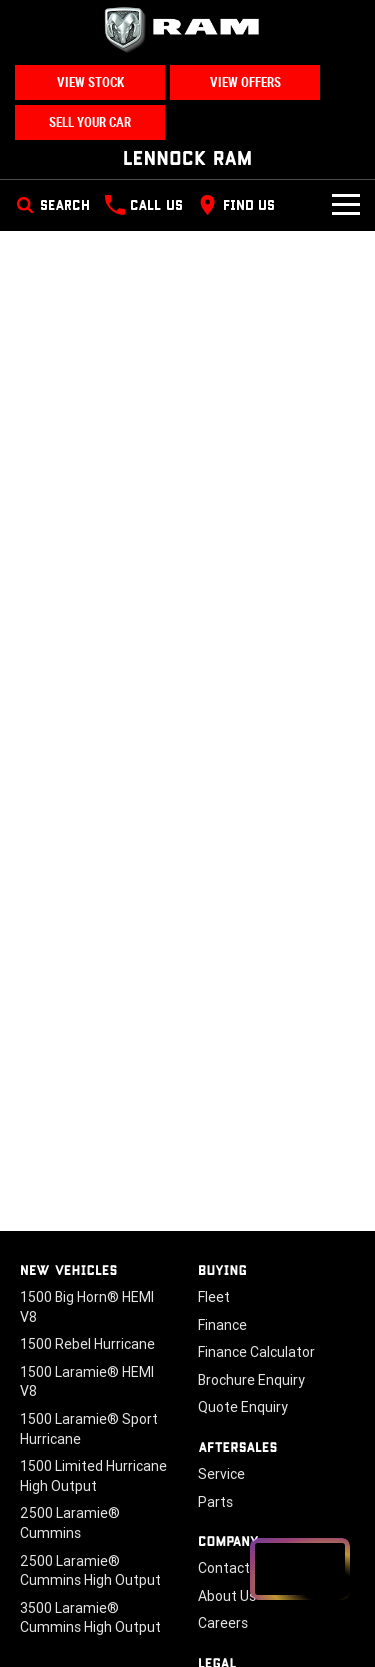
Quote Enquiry (243, 1407)
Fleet (214, 1297)
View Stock (90, 82)
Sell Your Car (90, 122)
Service (221, 1474)
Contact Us (233, 1568)
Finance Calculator (256, 1352)
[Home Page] (187, 30)
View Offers (245, 82)
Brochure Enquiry (251, 1380)
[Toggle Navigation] (346, 205)
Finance (222, 1325)
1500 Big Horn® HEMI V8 (87, 1307)
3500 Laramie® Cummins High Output (90, 1618)
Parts (215, 1502)
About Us (227, 1596)
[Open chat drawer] (300, 1569)
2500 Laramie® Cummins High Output (90, 1571)
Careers (223, 1623)
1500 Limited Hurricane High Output (93, 1476)
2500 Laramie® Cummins (70, 1523)
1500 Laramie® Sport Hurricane (89, 1429)
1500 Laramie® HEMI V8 (87, 1382)
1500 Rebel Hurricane (87, 1344)
